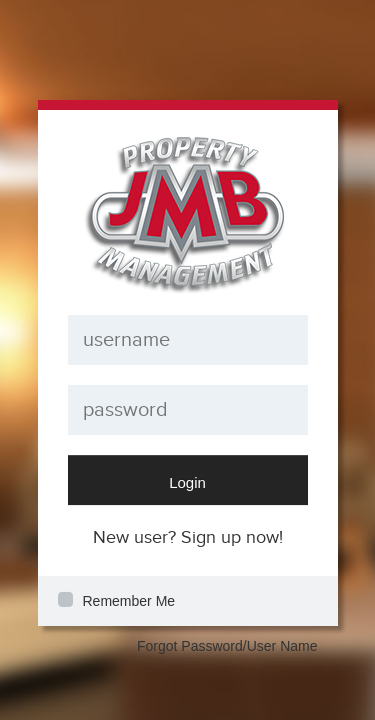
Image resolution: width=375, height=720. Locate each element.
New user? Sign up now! (188, 537)
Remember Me (129, 601)
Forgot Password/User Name (227, 646)
